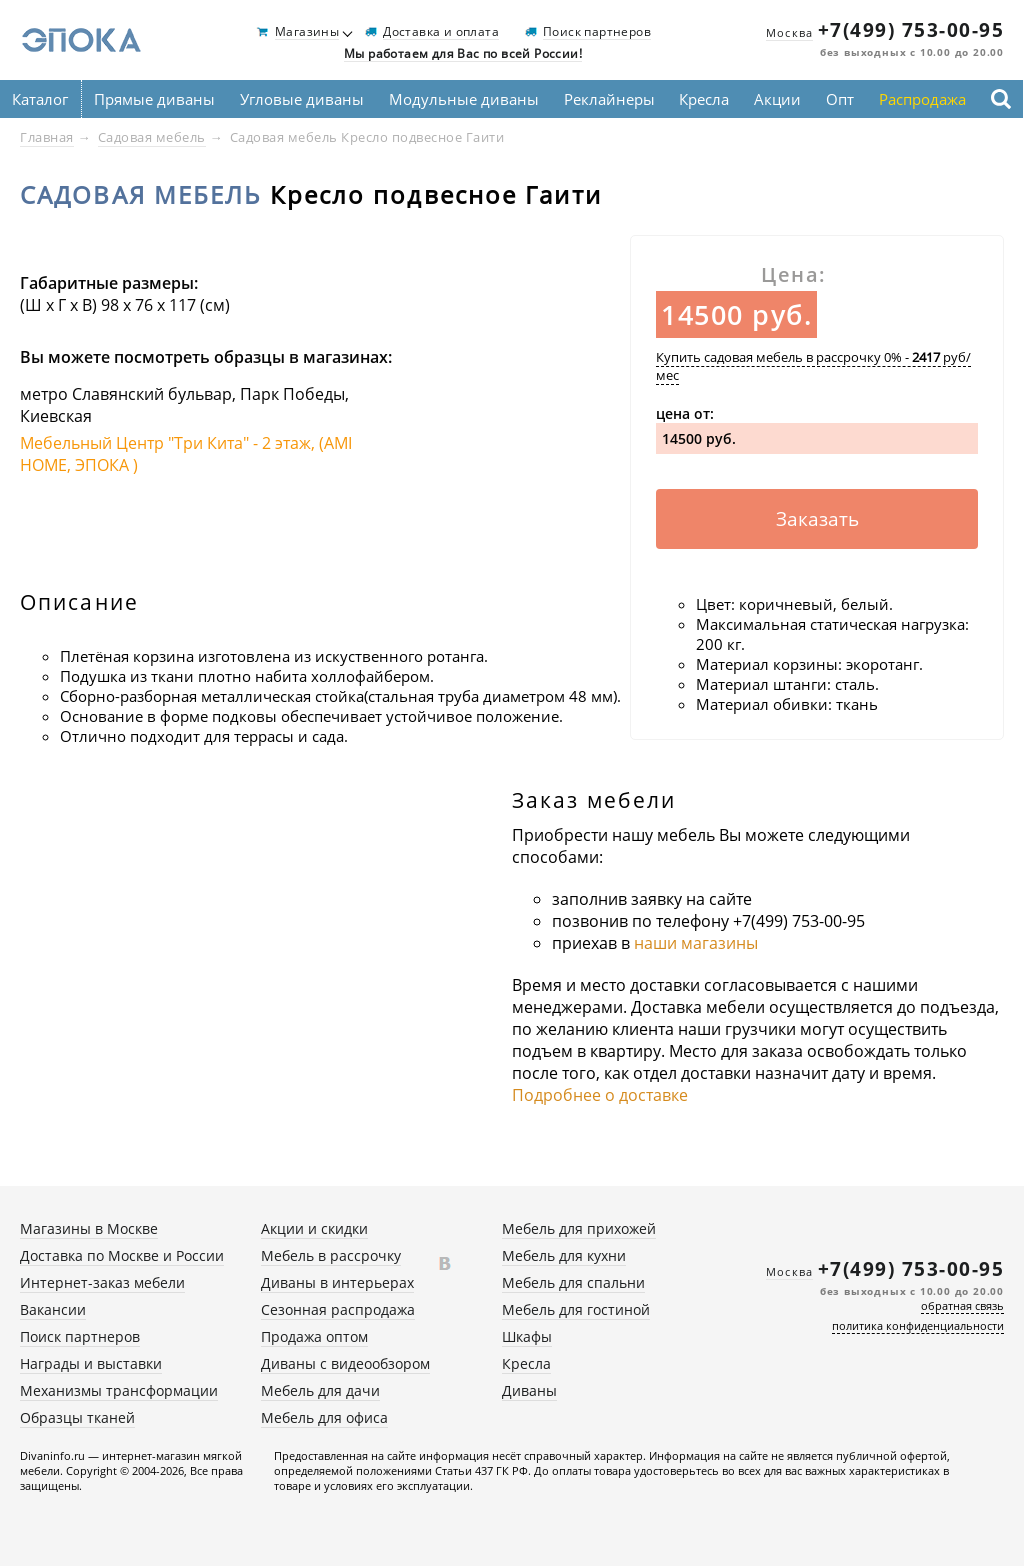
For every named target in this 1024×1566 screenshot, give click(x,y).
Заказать (817, 519)
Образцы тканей (77, 1417)
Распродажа (922, 99)
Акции (777, 99)
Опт (840, 99)
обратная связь (962, 1305)
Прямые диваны (154, 99)
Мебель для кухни (564, 1255)
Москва (789, 32)
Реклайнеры (609, 99)
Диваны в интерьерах (337, 1282)
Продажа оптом (314, 1336)
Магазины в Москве (89, 1228)
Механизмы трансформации (119, 1390)
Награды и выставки (91, 1363)
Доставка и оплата (441, 32)
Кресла (704, 99)
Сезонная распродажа (338, 1309)
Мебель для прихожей (579, 1228)
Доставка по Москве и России (122, 1255)
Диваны (529, 1390)
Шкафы (527, 1336)
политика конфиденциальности (918, 1325)
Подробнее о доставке (600, 1095)
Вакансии (53, 1309)
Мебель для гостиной (576, 1309)
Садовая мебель (152, 137)
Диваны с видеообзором (345, 1363)
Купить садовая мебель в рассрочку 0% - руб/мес (813, 366)
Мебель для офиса (324, 1417)
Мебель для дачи (320, 1390)
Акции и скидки (314, 1228)
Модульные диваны (464, 99)
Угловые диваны (302, 99)
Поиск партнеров (597, 32)
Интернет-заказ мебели (102, 1282)
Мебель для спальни (573, 1282)
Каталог (40, 99)
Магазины (307, 32)
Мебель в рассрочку (331, 1255)
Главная (47, 137)
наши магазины (696, 943)
